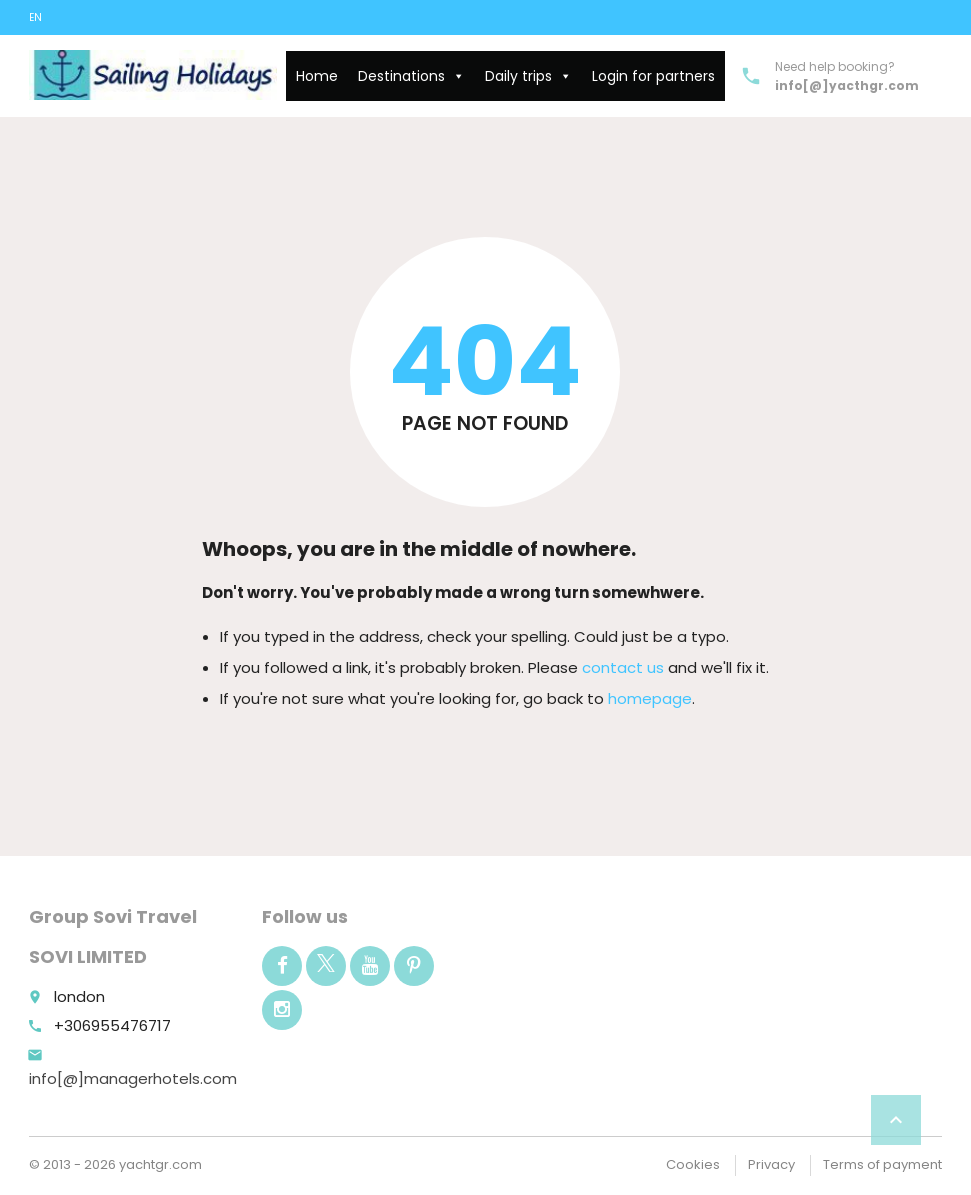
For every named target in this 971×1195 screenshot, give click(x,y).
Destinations (411, 76)
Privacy (771, 1164)
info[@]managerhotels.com (133, 1078)
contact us (623, 667)
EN (35, 17)
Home (317, 76)
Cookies (693, 1164)
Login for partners (653, 76)
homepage (650, 698)
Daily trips (528, 76)
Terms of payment (882, 1164)
